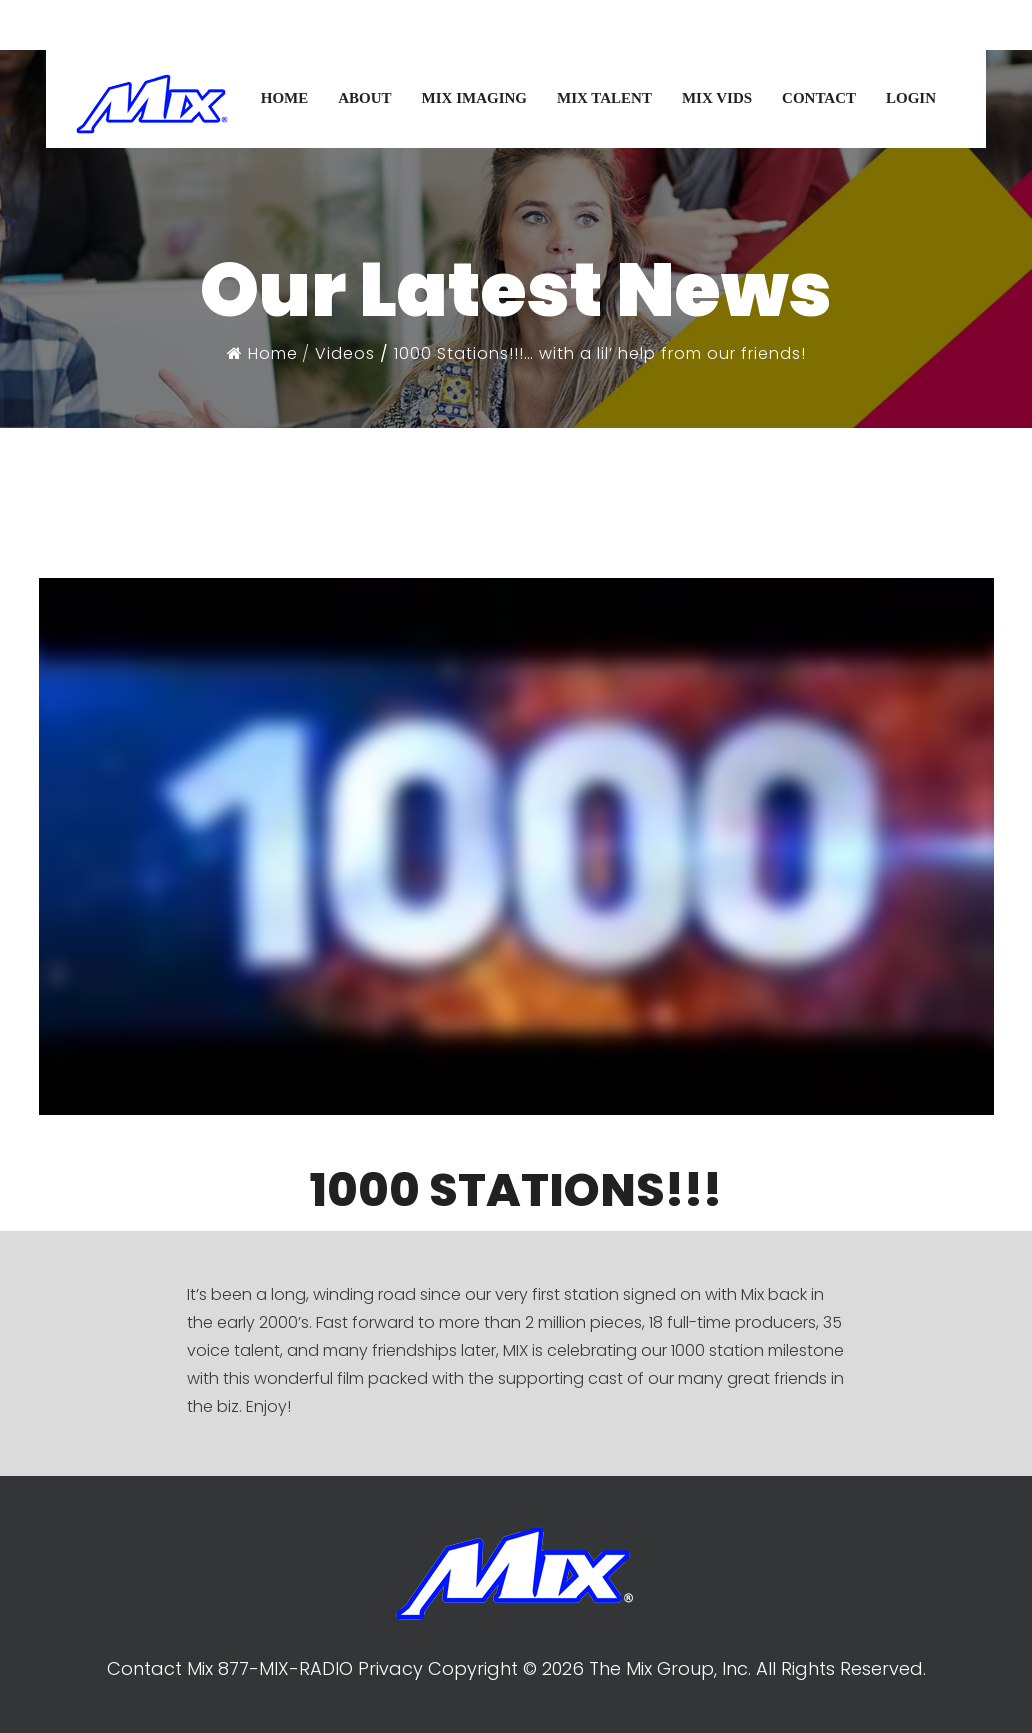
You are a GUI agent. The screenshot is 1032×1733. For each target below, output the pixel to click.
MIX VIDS (717, 98)
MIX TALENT (604, 98)
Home (262, 353)
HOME (285, 98)
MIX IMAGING (474, 98)
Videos (345, 353)
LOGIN (911, 98)
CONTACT (819, 98)
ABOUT (364, 98)
